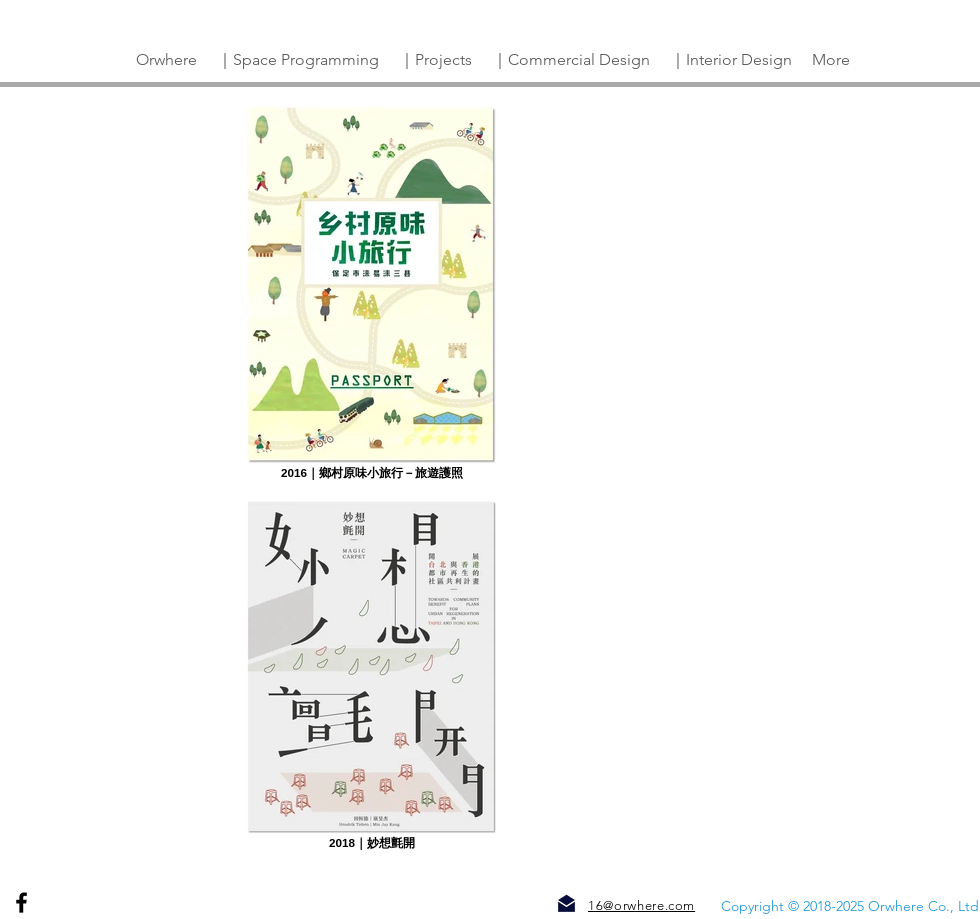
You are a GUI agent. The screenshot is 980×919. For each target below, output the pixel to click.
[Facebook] (21, 902)
